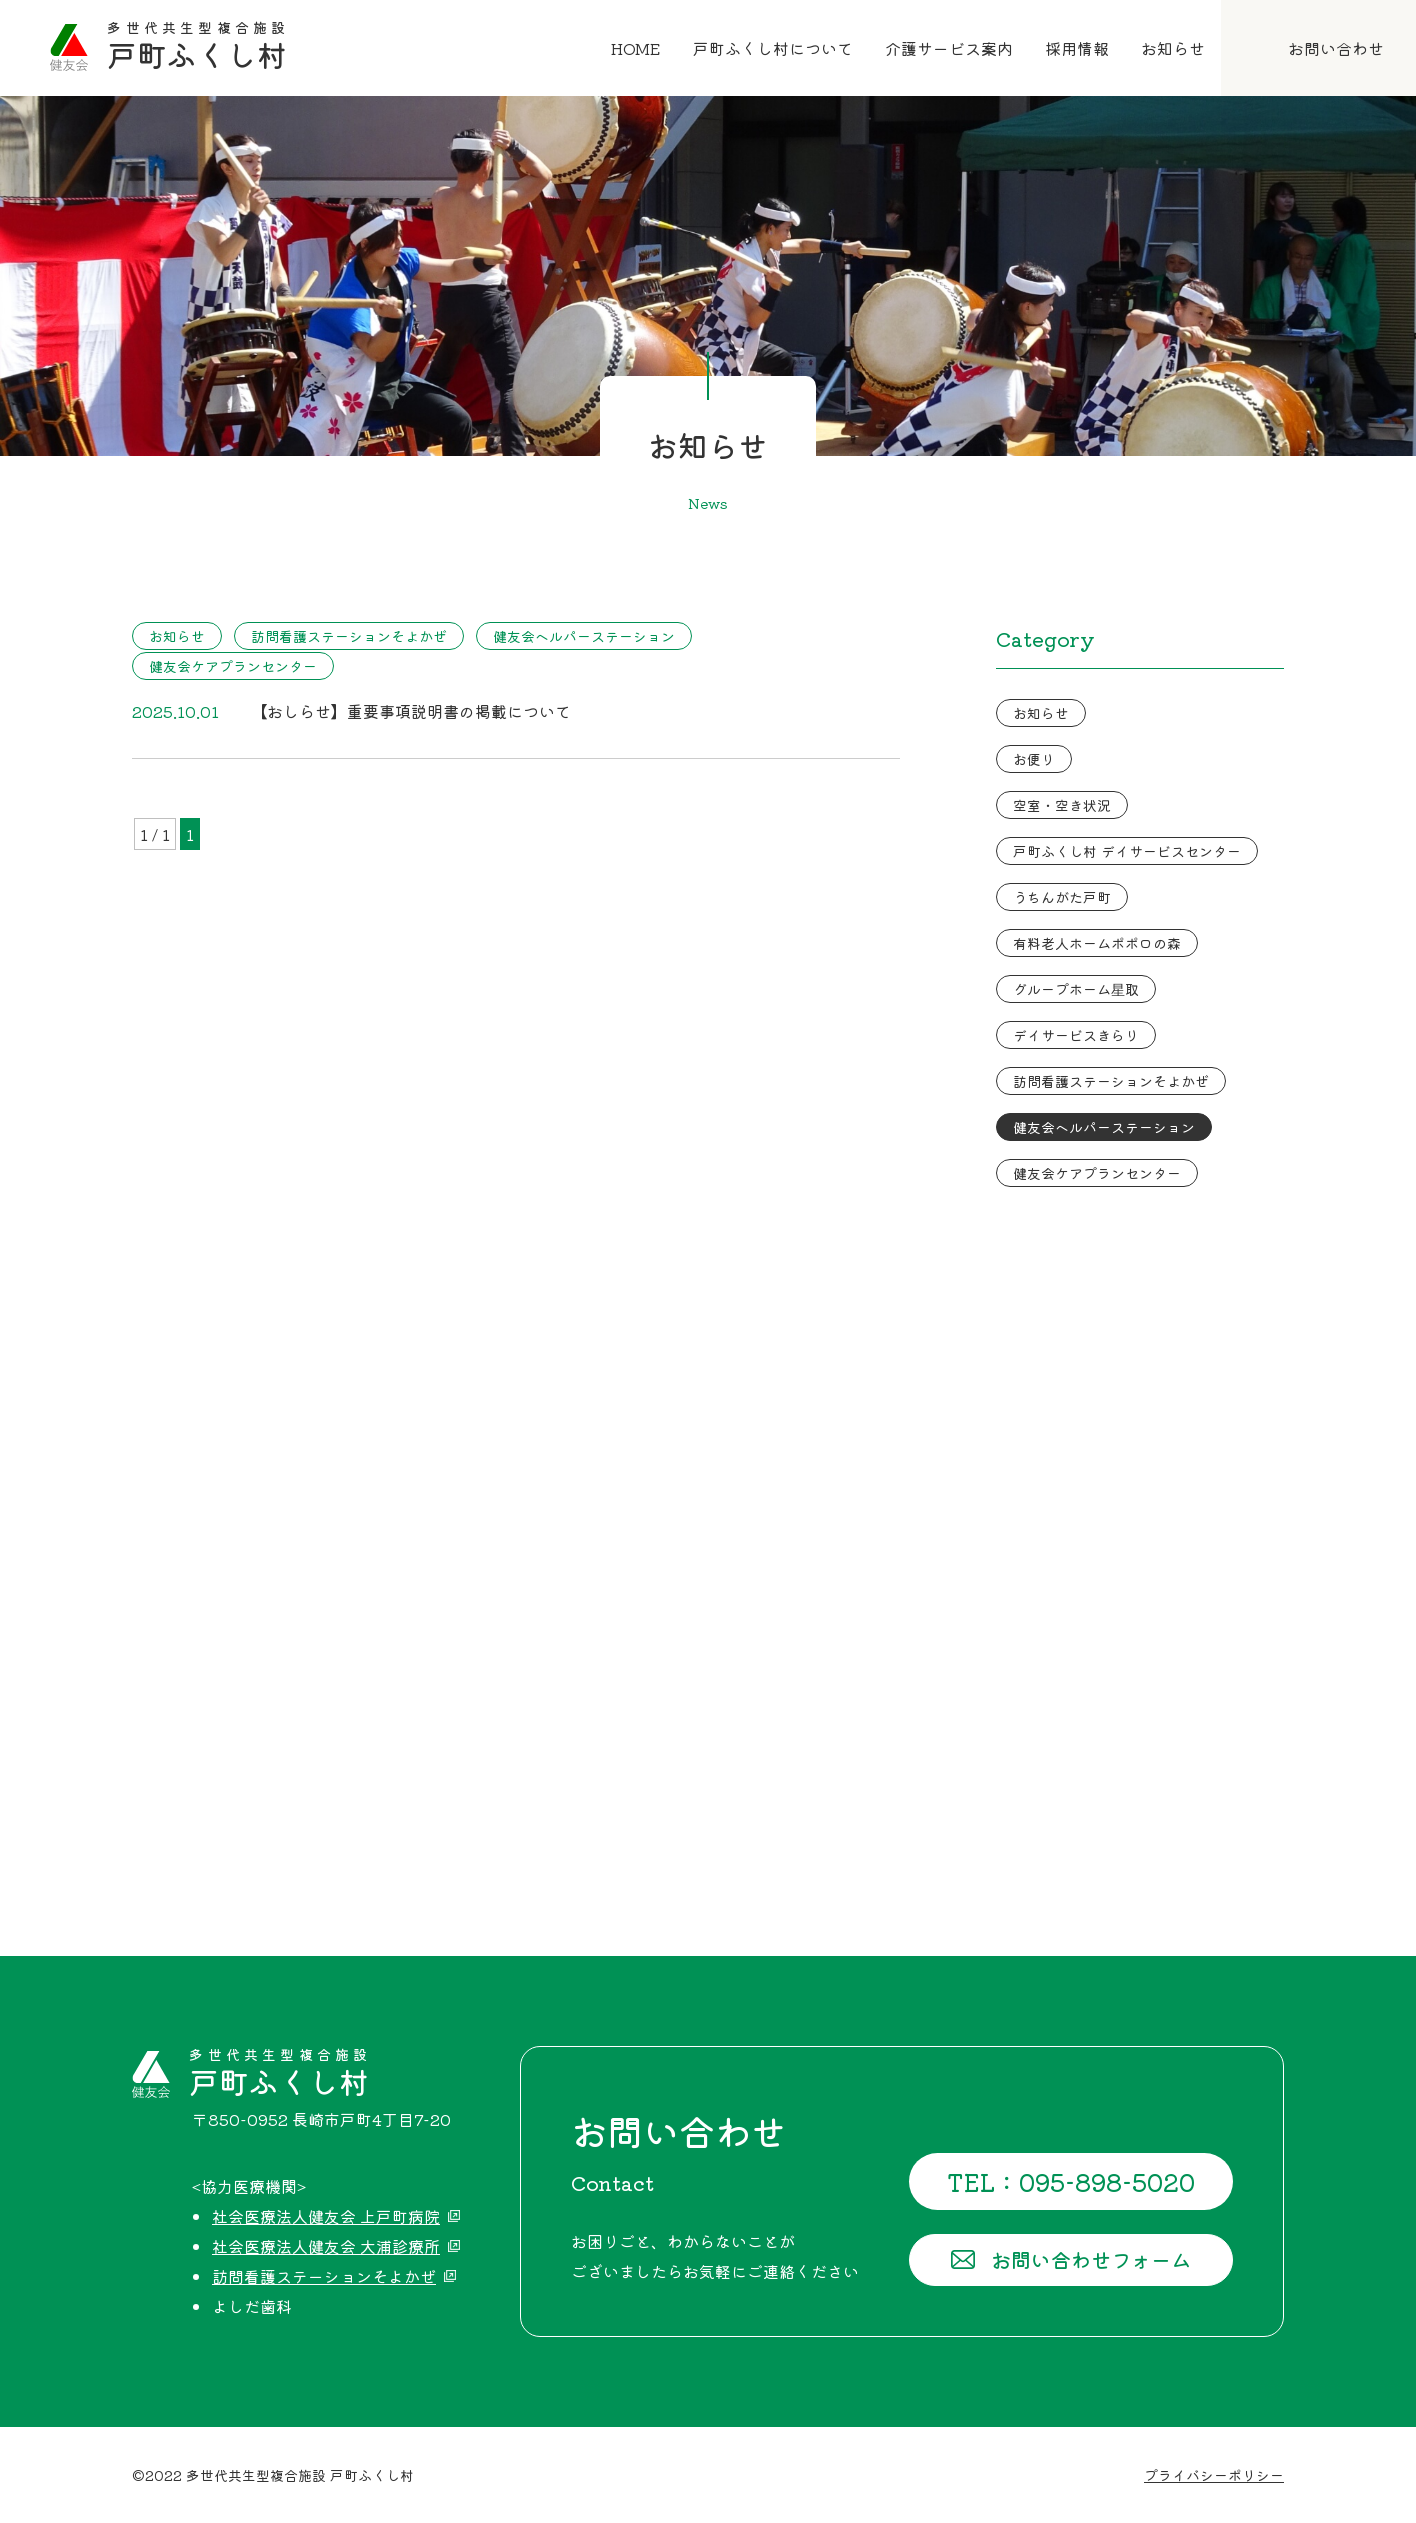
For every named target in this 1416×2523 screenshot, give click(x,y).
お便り (1034, 759)
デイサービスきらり (1076, 1035)
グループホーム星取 (1076, 989)
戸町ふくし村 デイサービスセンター (1127, 851)
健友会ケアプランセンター (233, 666)
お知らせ (177, 636)
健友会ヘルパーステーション (584, 636)
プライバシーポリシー (1214, 2475)
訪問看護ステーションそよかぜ (349, 636)
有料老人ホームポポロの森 (1097, 943)
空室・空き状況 (1062, 805)
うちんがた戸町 (1062, 897)
